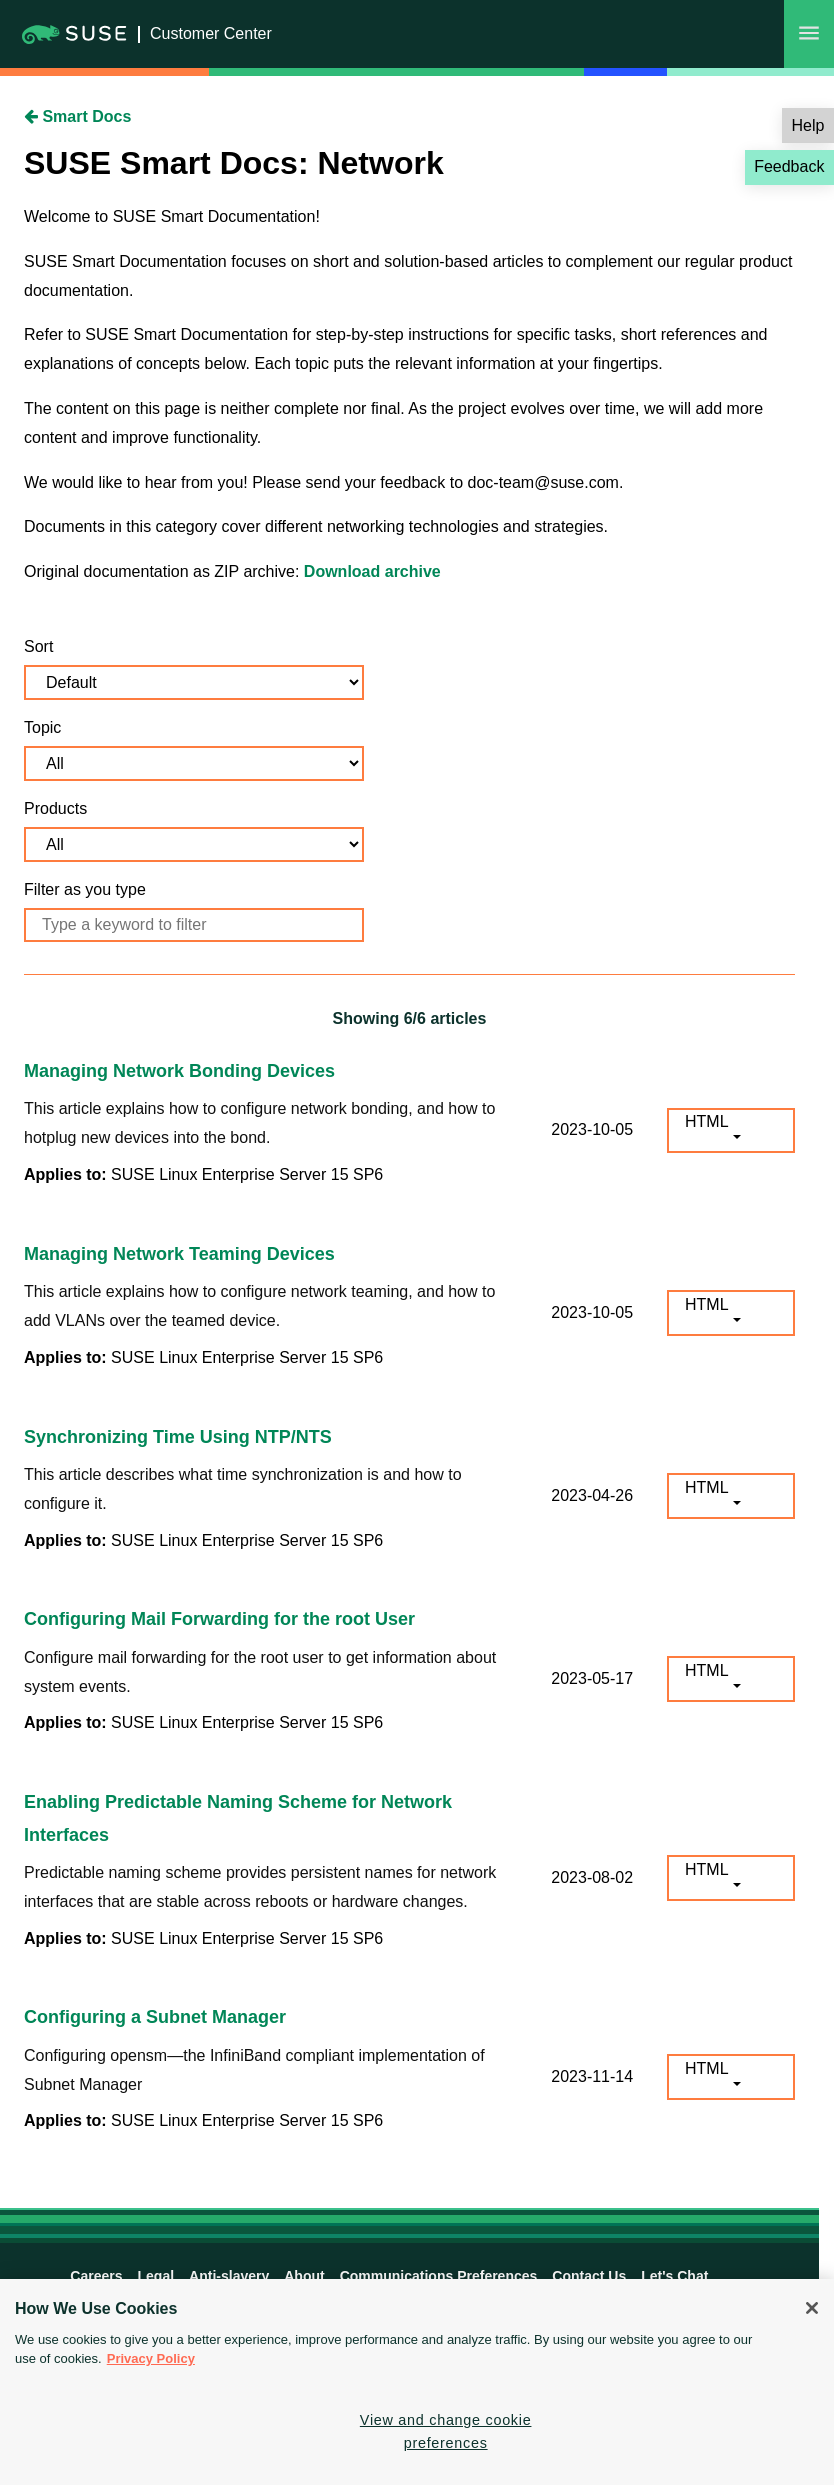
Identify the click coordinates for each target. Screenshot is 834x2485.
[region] (417, 2382)
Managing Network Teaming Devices (179, 1254)
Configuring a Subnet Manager (155, 2017)
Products (55, 808)
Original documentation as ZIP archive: (164, 571)
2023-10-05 (592, 1129)
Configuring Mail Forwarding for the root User (219, 1619)
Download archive (372, 571)
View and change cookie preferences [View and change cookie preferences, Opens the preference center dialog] (446, 2431)
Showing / (410, 1018)
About (304, 2276)
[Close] (812, 2308)
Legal (156, 2276)
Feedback (789, 166)
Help (808, 125)
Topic (42, 727)
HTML (707, 1121)
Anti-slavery (229, 2276)
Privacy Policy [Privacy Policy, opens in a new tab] (151, 2358)
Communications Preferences (439, 2276)
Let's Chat (674, 2276)
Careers (96, 2276)
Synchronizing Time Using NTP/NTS (178, 1437)
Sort (38, 646)
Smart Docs (77, 116)
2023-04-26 (592, 1495)
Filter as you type (85, 889)
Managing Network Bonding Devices (179, 1071)
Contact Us (589, 2276)
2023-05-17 (592, 1678)
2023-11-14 (592, 2076)
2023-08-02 (592, 1877)
